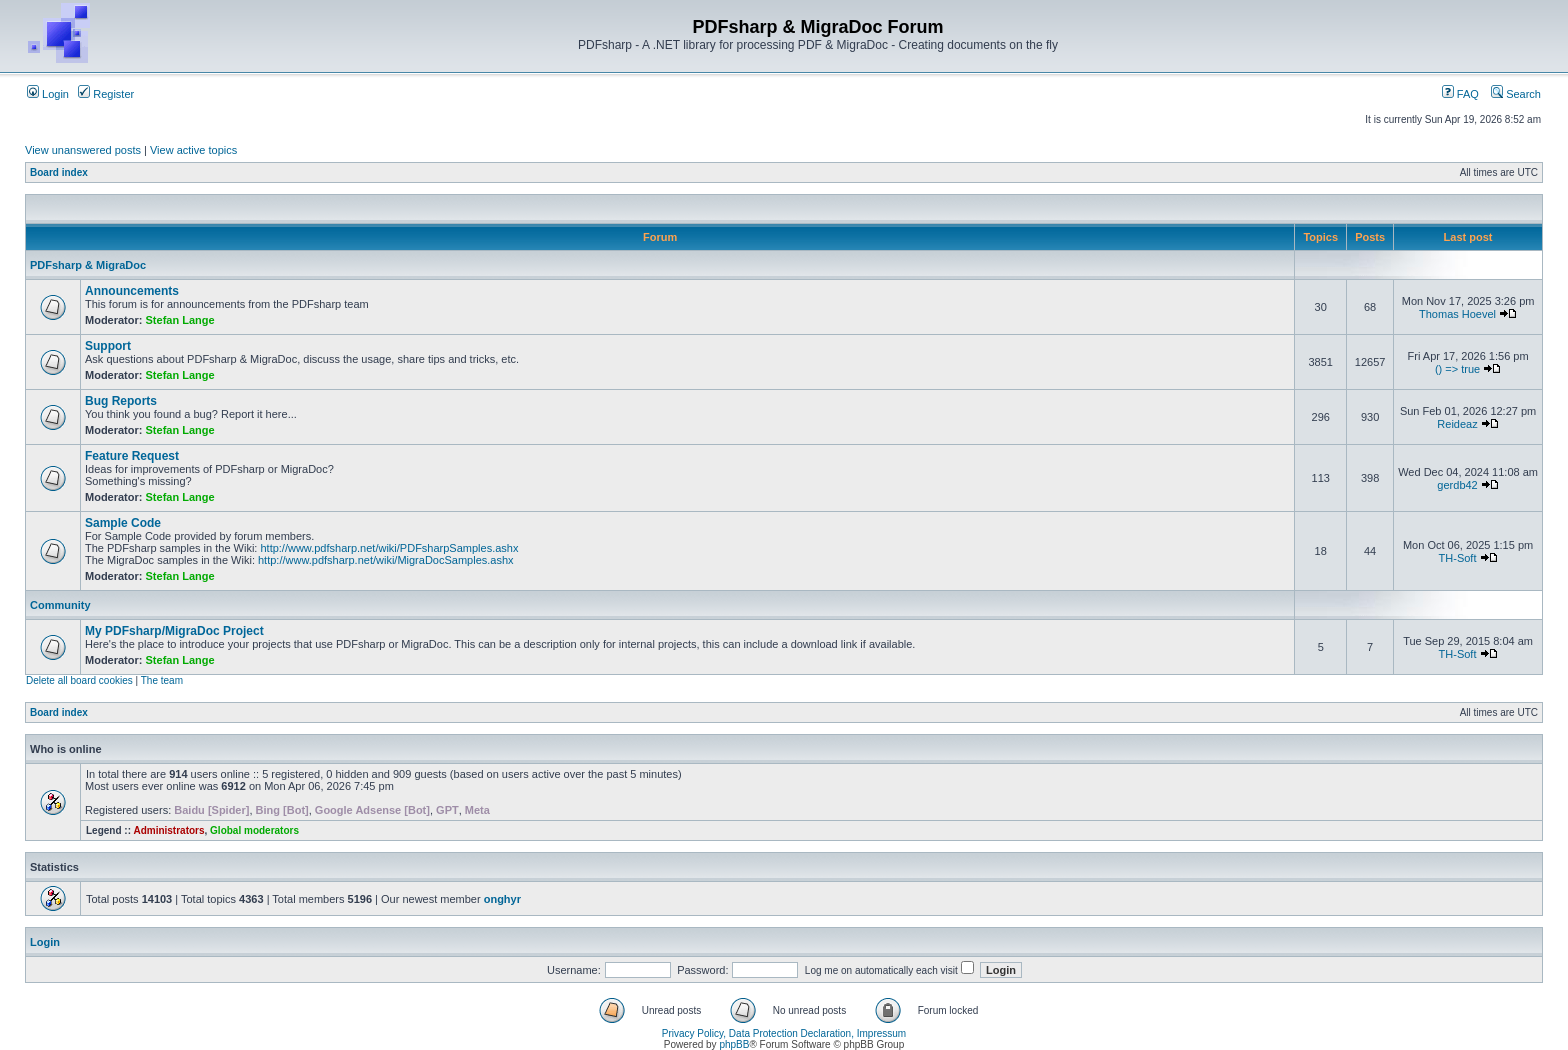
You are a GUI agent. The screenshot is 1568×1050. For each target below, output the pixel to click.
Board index (59, 172)
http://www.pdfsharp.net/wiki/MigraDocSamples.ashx (386, 560)
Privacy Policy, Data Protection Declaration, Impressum (784, 1033)
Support (108, 346)
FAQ (1460, 94)
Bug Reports (121, 401)
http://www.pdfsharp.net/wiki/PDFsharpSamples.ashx (389, 548)
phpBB (734, 1044)
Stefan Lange (180, 320)
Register (106, 94)
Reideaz (1457, 424)
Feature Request (132, 456)
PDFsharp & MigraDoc (88, 265)
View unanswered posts (83, 150)
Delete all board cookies (79, 680)
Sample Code (123, 523)
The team (162, 680)
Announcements (132, 291)
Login (48, 94)
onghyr (502, 899)
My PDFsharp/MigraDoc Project (174, 631)
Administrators (168, 830)
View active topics (193, 150)
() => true (1457, 369)
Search (1516, 94)
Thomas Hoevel (1457, 314)
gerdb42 (1457, 485)
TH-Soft (1458, 558)
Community (60, 605)
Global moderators (254, 830)
